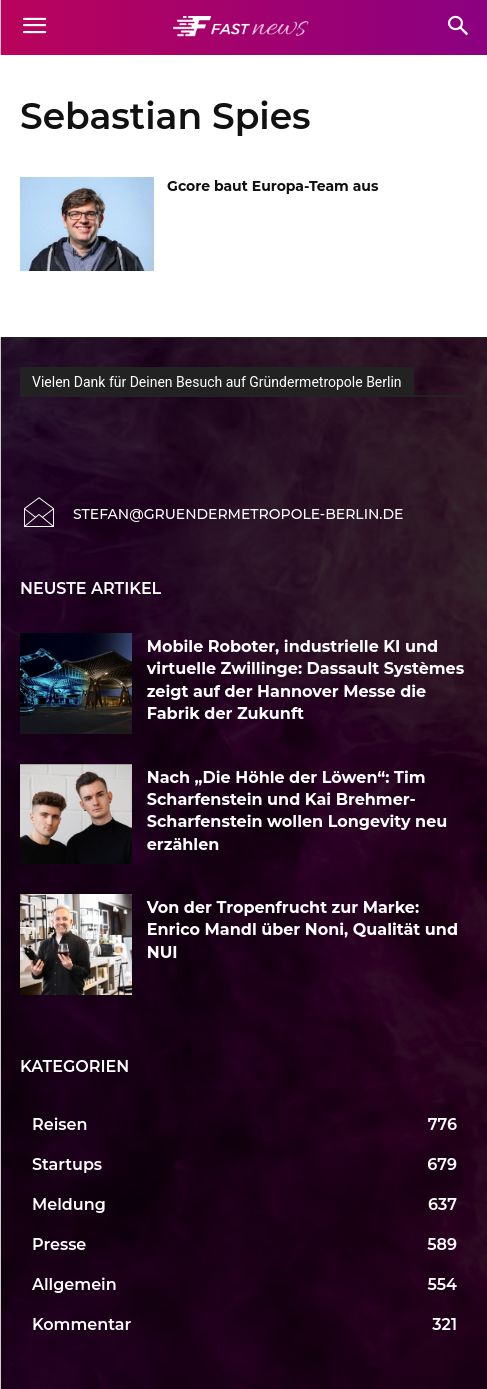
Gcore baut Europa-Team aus (272, 186)
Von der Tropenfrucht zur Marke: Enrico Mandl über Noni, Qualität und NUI (302, 930)
